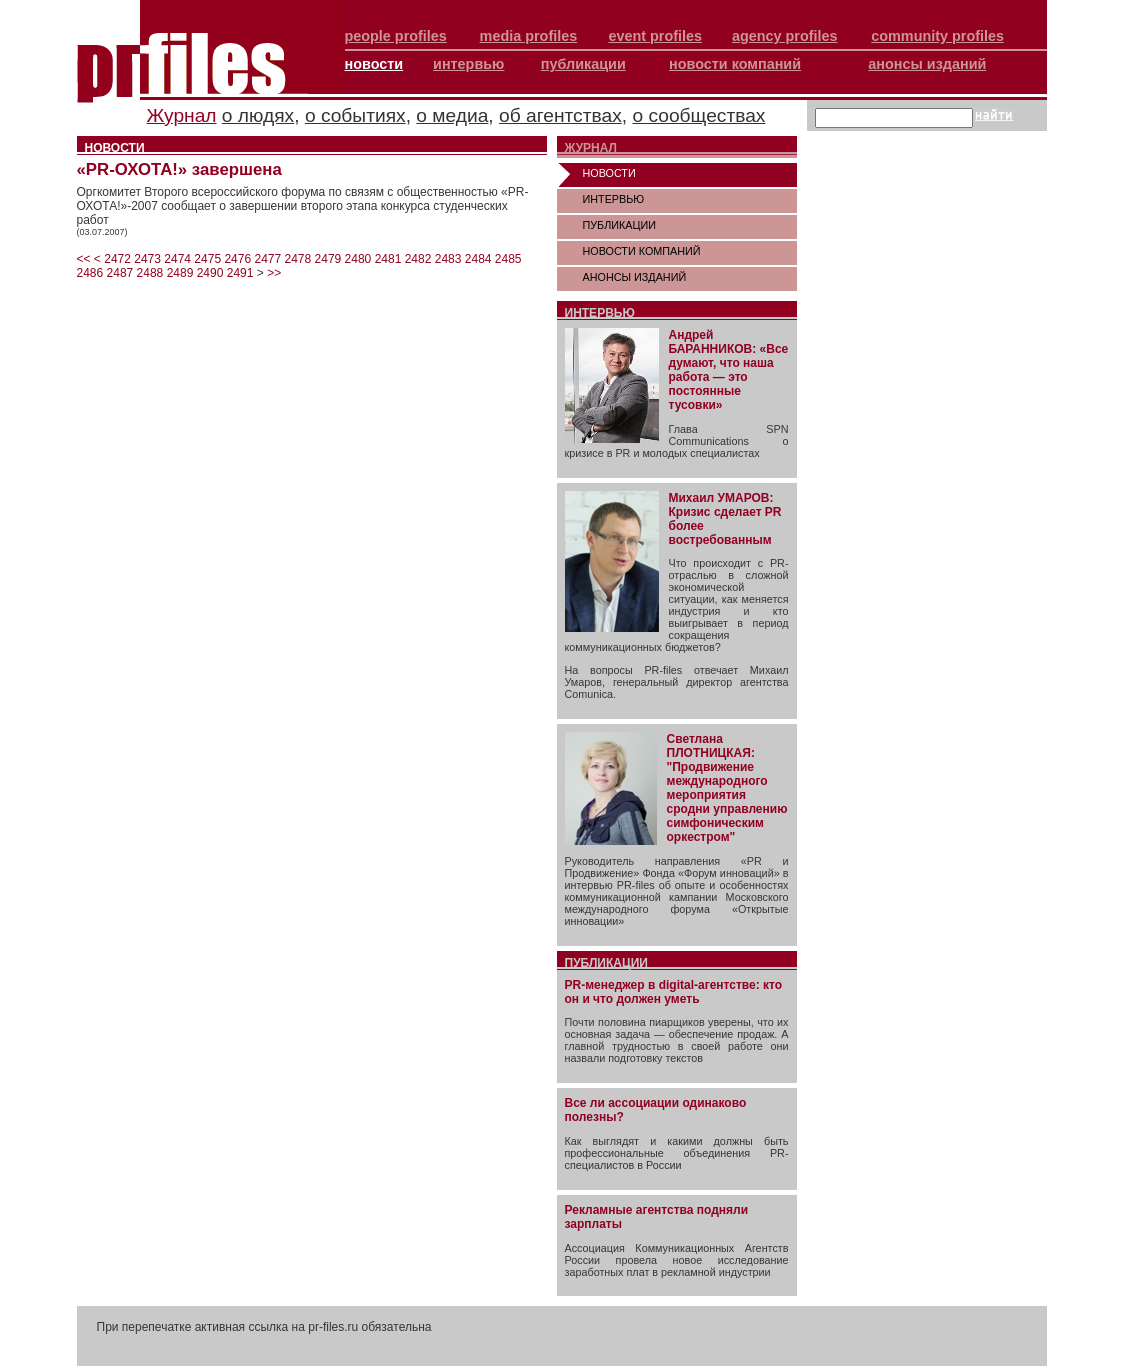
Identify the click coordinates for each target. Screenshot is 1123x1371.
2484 (478, 259)
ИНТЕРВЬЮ (614, 199)
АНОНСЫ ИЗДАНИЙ (635, 277)
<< (84, 259)
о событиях (355, 115)
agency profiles (785, 36)
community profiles (937, 36)
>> (274, 273)
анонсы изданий (927, 64)
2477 (267, 259)
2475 (207, 259)
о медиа (452, 115)
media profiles (529, 36)
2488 (150, 273)
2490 (210, 273)
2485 (508, 259)
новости (374, 64)
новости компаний (735, 64)
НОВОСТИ (609, 173)
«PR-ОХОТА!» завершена (179, 169)
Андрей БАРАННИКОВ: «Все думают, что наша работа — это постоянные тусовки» (729, 370)
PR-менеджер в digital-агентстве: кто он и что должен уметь (674, 992)
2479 (328, 259)
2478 (298, 259)
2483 (448, 259)
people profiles (396, 36)
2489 (180, 273)
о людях (258, 115)
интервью (468, 64)
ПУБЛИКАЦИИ (620, 225)
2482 (418, 259)
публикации (583, 64)
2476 (237, 259)
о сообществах (698, 115)
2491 (240, 273)
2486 (90, 273)
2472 (117, 259)
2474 (177, 259)
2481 (388, 259)
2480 (358, 259)
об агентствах (560, 115)
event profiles (655, 36)
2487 (120, 273)
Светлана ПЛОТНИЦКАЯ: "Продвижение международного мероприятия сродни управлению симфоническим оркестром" (727, 788)
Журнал (182, 115)
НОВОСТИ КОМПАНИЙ (642, 251)
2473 (147, 259)
